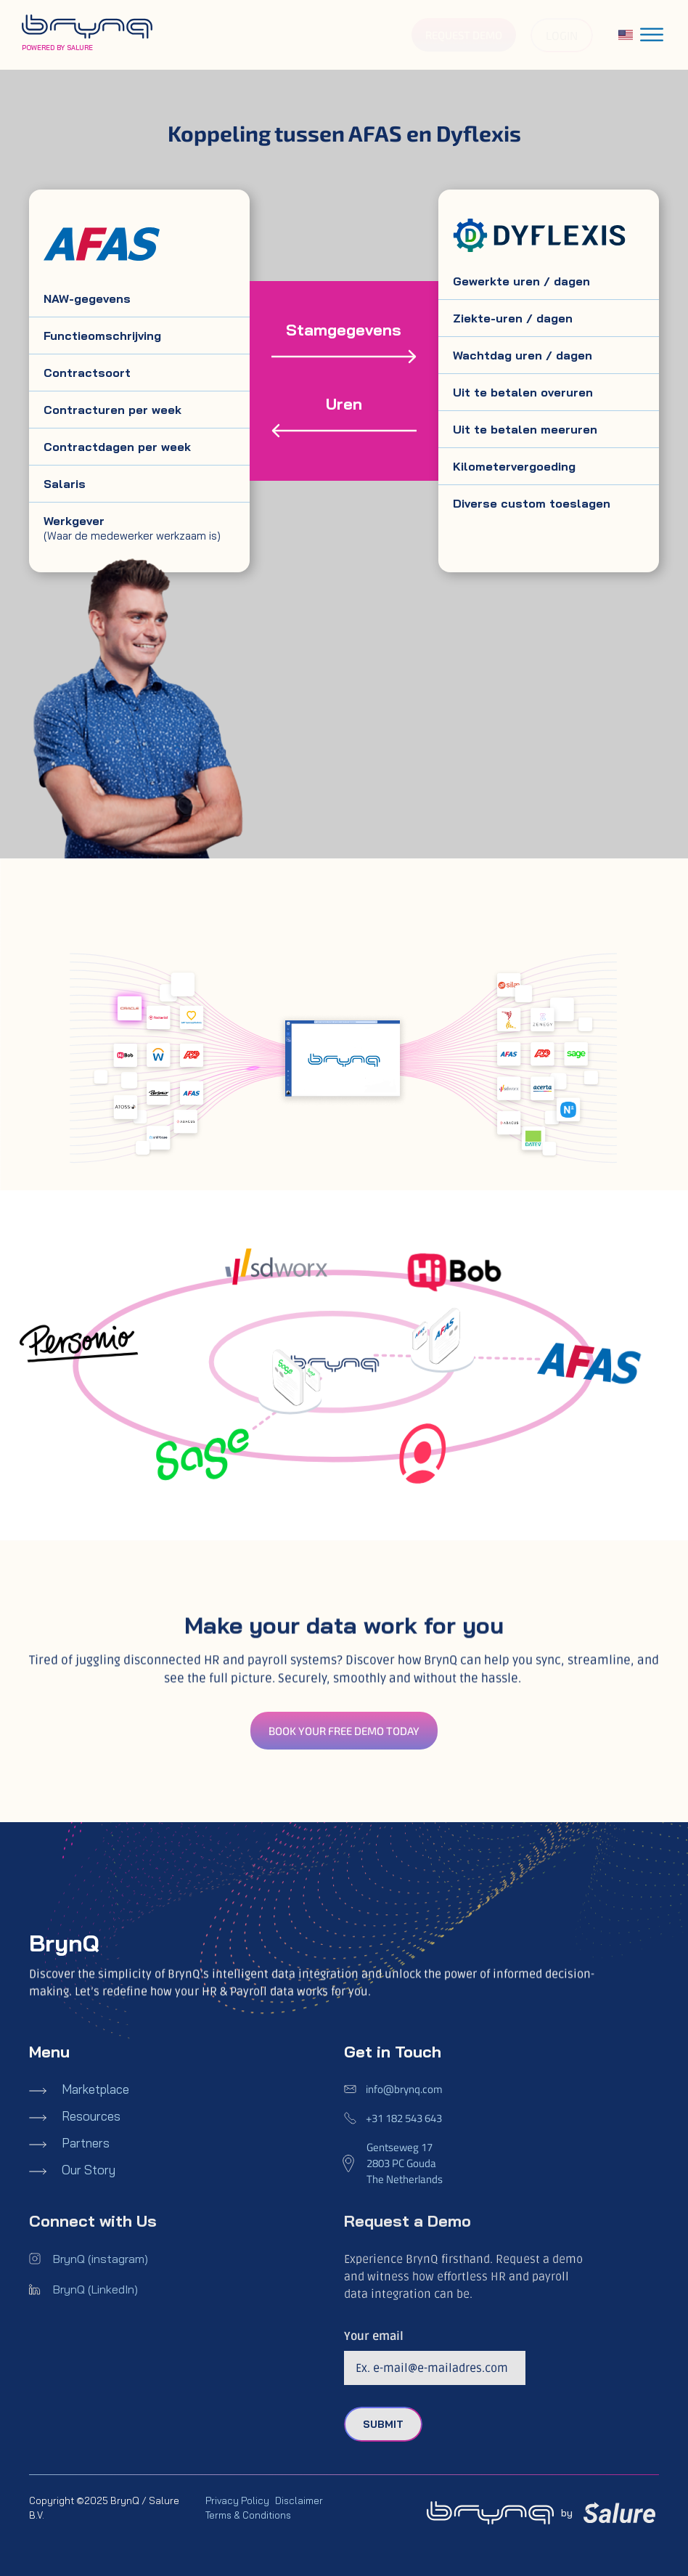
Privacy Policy (237, 2500)
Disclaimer (299, 2500)
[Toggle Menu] (651, 34)
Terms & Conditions (248, 2515)
